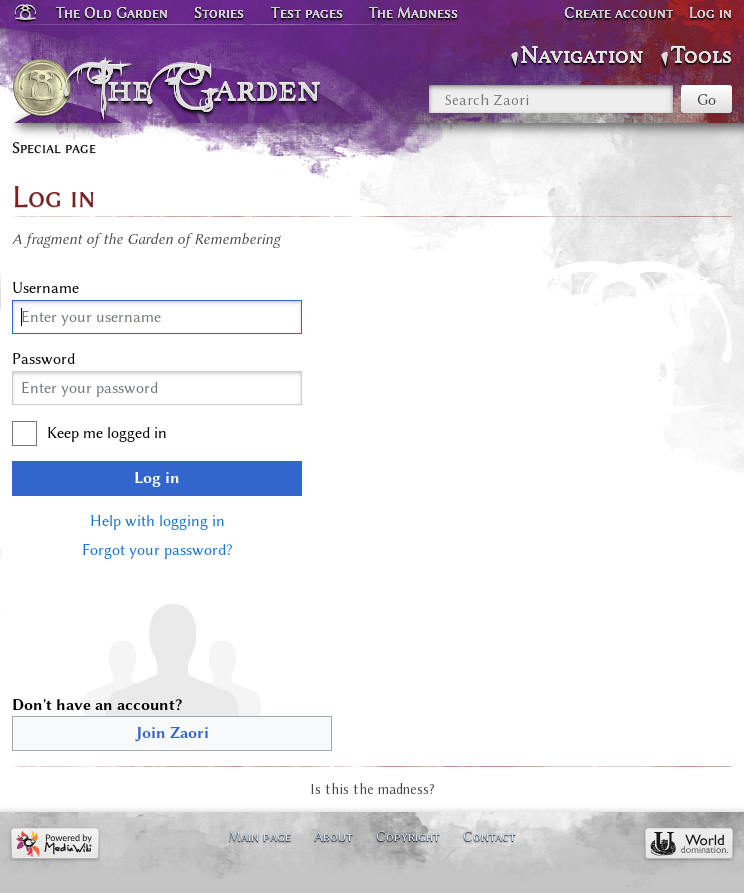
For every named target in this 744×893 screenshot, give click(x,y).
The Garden (210, 88)
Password (43, 359)
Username (45, 288)
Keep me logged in (107, 433)
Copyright (408, 836)
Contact (489, 836)
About (333, 836)
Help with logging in (157, 521)
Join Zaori (172, 733)
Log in (157, 478)
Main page (259, 836)
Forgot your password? (157, 550)
